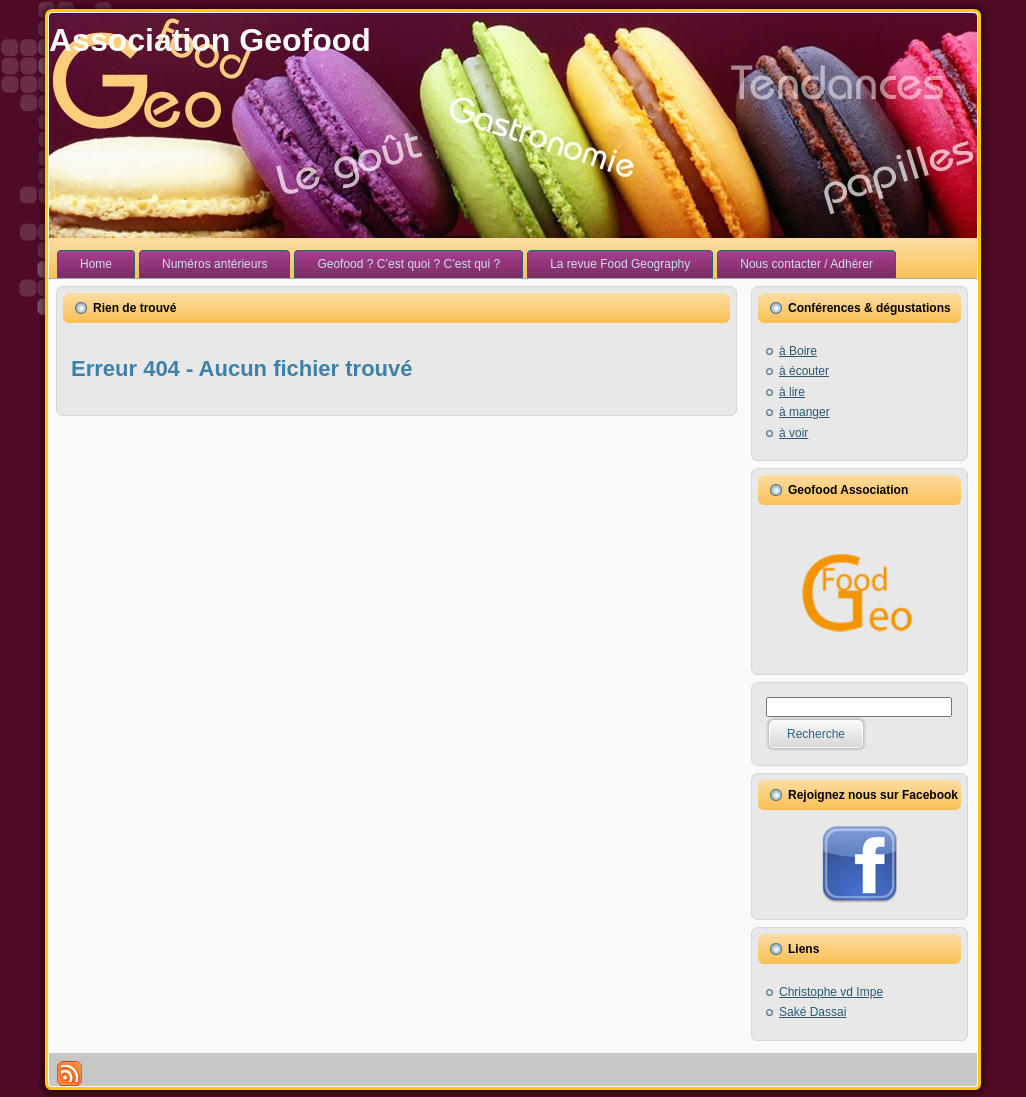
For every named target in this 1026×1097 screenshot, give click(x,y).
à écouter (804, 371)
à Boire (798, 351)
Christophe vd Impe (831, 992)
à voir (793, 433)
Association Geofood (210, 40)
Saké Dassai (812, 1012)
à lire (792, 392)
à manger (804, 412)
